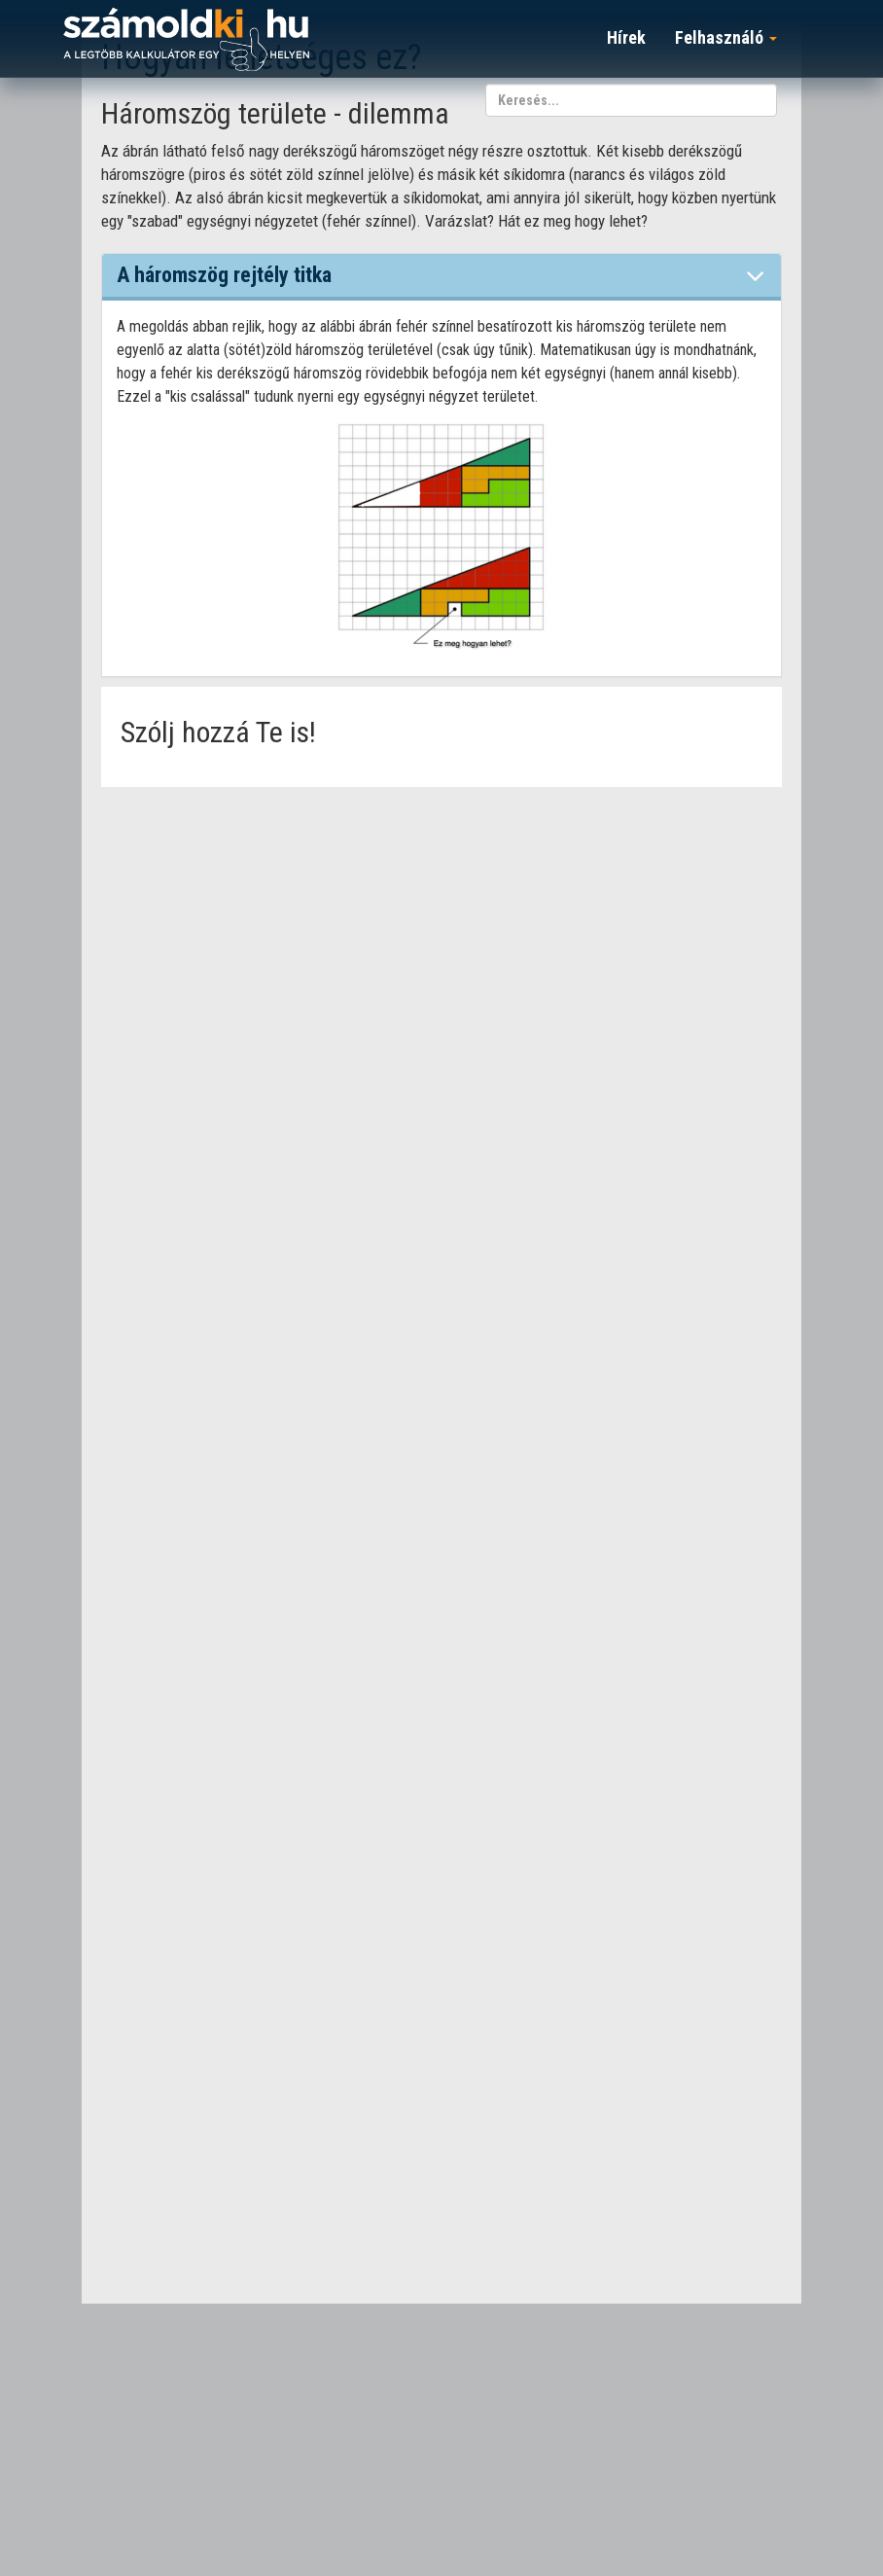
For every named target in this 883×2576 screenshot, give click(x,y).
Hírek (626, 37)
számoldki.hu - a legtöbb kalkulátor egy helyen (186, 40)
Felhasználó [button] (726, 37)
